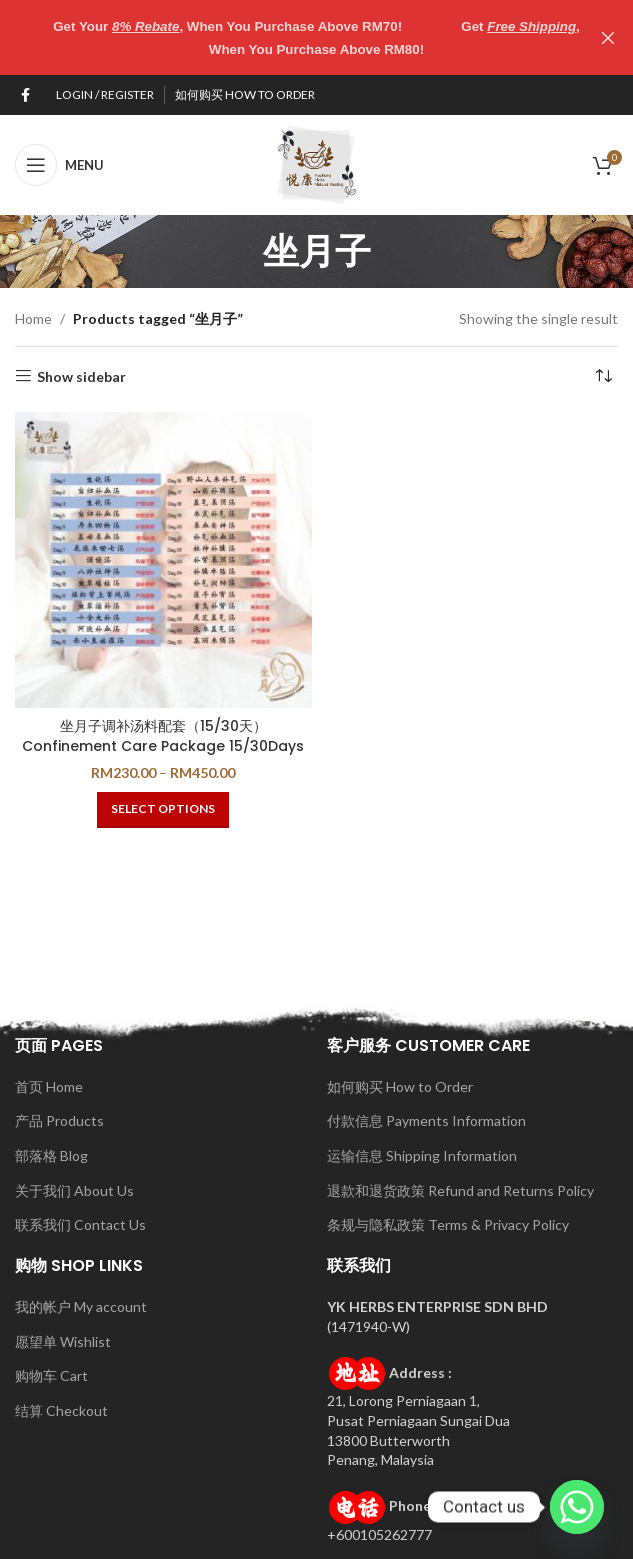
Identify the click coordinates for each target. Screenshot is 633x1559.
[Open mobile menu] (59, 164)
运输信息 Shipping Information (422, 1155)
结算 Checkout (61, 1410)
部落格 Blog (51, 1155)
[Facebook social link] (25, 94)
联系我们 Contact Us (80, 1224)
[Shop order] (603, 376)
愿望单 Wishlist (63, 1340)
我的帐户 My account (81, 1306)
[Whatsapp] (577, 1507)
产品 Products (59, 1120)
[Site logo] (317, 162)
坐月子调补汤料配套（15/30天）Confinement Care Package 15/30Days (163, 736)
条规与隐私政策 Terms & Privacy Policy (448, 1224)
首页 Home (49, 1085)
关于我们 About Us (74, 1189)
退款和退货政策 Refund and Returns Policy (460, 1189)
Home (33, 318)
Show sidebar (81, 376)
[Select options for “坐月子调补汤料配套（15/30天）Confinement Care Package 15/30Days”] (163, 809)
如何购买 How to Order (400, 1085)
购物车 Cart (51, 1375)
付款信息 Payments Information (426, 1120)
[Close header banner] (608, 37)
